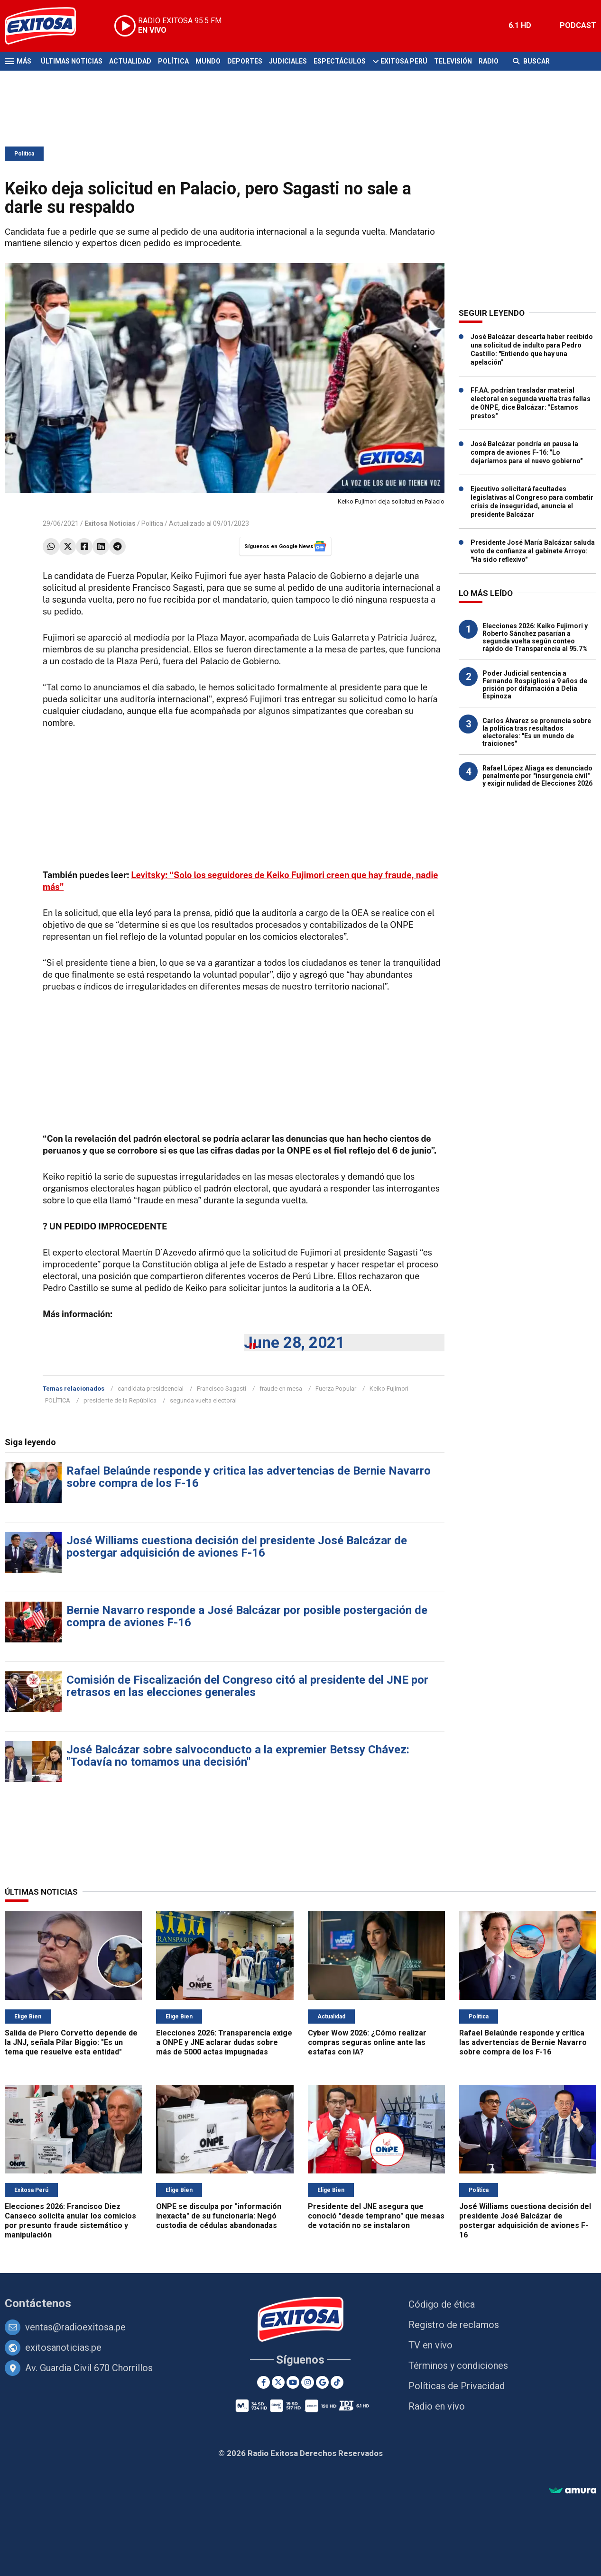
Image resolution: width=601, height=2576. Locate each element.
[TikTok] (337, 2382)
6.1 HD (520, 25)
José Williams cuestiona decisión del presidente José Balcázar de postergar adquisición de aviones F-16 (236, 1546)
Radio (489, 61)
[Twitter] (278, 2382)
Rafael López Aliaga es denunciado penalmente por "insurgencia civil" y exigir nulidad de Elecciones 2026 (537, 775)
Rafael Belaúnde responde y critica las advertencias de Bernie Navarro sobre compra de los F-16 (248, 1477)
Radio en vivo (436, 2406)
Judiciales (288, 61)
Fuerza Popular (335, 1388)
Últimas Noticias (71, 61)
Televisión (453, 61)
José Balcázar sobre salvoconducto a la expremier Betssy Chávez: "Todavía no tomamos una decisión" (237, 1756)
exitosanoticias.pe (63, 2347)
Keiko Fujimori (389, 1388)
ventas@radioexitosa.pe (75, 2327)
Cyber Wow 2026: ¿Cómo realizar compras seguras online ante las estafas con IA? (367, 2042)
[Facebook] (263, 2382)
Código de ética (441, 2304)
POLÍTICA (57, 1400)
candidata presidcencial (151, 1388)
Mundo (208, 61)
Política (173, 61)
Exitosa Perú (403, 61)
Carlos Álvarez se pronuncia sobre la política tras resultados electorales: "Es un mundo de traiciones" (536, 732)
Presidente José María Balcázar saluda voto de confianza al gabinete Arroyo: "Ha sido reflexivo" (533, 551)
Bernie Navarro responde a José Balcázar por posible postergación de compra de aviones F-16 (246, 1616)
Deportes (244, 61)
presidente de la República (120, 1400)
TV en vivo (430, 2345)
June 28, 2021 (294, 1342)
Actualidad (130, 61)
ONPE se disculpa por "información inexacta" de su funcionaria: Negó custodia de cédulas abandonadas (218, 2216)
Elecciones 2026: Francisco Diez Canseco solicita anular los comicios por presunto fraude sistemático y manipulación (70, 2220)
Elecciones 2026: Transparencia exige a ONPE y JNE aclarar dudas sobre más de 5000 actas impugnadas (224, 2042)
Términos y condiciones (458, 2365)
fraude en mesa (280, 1388)
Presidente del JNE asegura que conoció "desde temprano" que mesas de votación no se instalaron (376, 2216)
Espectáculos (340, 61)
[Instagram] (307, 2382)
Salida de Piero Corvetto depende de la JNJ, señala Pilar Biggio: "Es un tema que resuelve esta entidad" (71, 2042)
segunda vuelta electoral (203, 1400)
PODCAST (578, 25)
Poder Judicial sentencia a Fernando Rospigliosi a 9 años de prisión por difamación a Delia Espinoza (534, 684)
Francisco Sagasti (221, 1388)
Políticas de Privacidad (456, 2386)
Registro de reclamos (453, 2324)
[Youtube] (293, 2382)
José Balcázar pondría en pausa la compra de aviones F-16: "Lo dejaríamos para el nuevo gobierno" (527, 452)
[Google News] (322, 2382)
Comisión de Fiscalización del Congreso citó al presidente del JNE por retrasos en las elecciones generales (247, 1686)
